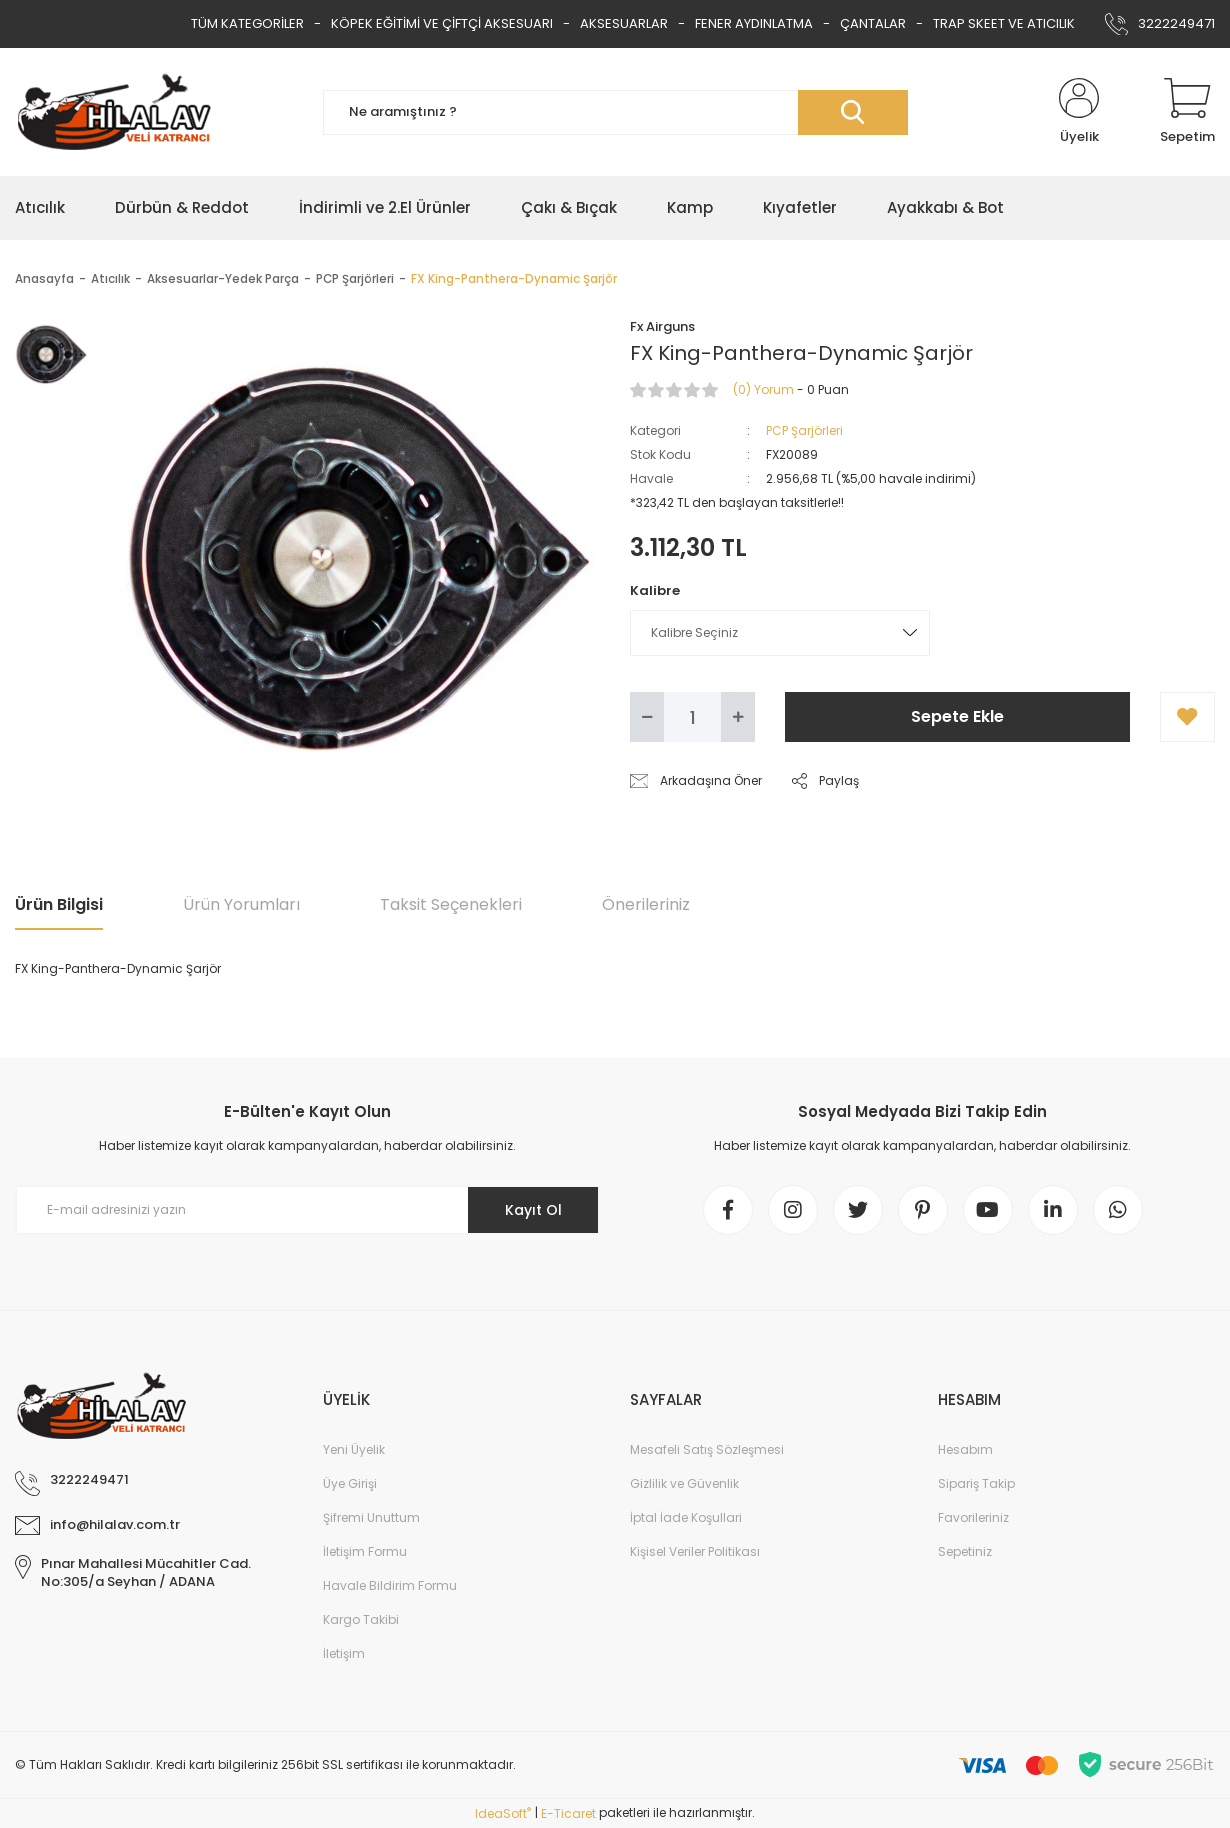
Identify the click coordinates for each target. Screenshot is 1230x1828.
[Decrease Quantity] (647, 717)
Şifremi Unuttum (371, 1517)
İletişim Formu (365, 1551)
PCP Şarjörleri (804, 430)
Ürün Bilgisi (59, 904)
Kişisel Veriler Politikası (695, 1551)
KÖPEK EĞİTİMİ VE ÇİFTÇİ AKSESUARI (442, 23)
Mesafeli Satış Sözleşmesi (707, 1449)
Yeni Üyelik (354, 1449)
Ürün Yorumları (241, 904)
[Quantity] (692, 717)
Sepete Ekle (957, 716)
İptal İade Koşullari (686, 1517)
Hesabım (965, 1449)
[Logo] (114, 112)
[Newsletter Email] (307, 1210)
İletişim (344, 1653)
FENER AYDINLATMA (754, 23)
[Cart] (1187, 112)
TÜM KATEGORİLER (247, 23)
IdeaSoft (503, 1813)
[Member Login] (1079, 112)
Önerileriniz (646, 904)
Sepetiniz (965, 1551)
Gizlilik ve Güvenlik (684, 1483)
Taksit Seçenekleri (451, 904)
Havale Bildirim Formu (390, 1585)
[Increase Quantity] (738, 717)
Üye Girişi (350, 1483)
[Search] (615, 112)
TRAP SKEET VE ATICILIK (1004, 23)
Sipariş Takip (976, 1483)
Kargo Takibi (361, 1619)
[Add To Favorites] (1187, 717)
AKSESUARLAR (624, 23)
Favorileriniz (973, 1517)
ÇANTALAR (873, 23)
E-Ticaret (568, 1813)
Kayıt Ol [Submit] (533, 1210)
